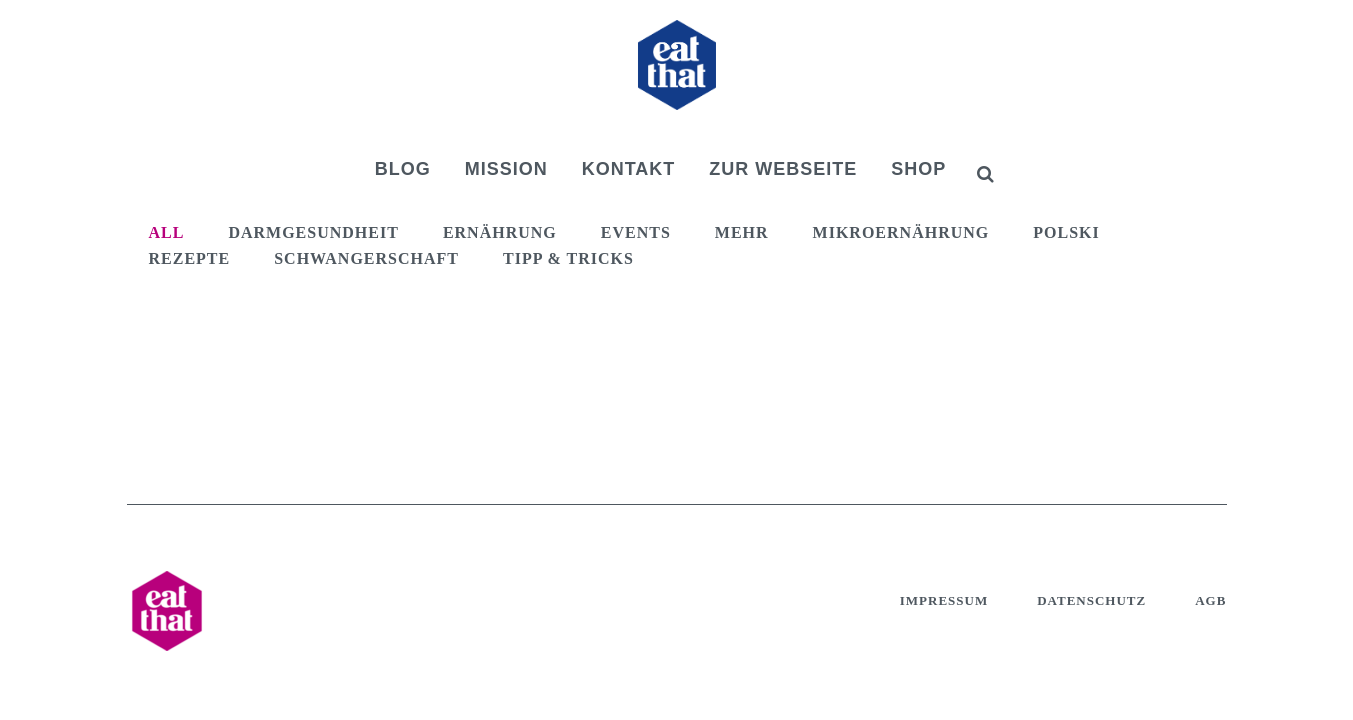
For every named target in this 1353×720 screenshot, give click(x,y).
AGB (1210, 600)
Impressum (944, 600)
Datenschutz (1091, 600)
